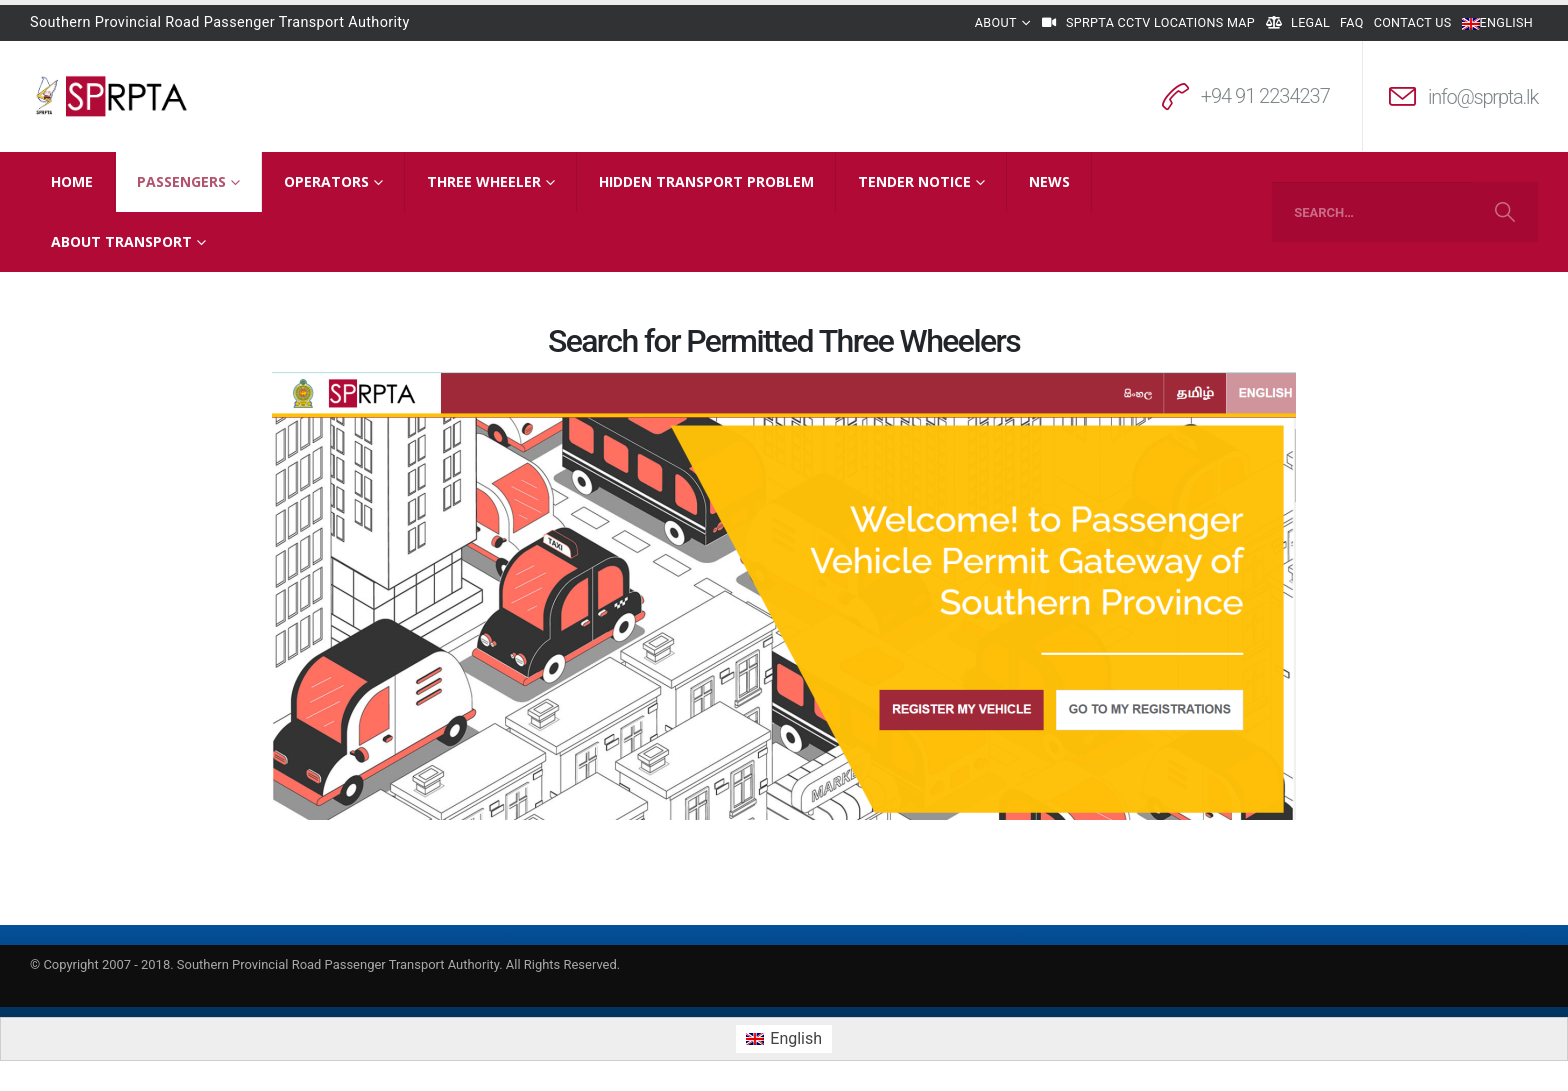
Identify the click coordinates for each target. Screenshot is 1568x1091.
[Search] (1504, 212)
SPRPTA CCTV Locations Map (1147, 22)
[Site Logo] (112, 96)
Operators (326, 181)
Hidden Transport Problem (706, 181)
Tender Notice (914, 181)
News (1049, 181)
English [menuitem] (796, 1038)
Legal (1297, 22)
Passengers (181, 181)
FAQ (1352, 22)
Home (72, 181)
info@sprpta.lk (1483, 97)
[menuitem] (784, 1039)
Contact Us (1413, 22)
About (996, 22)
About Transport (121, 241)
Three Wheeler (484, 181)
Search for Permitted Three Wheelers (784, 341)
